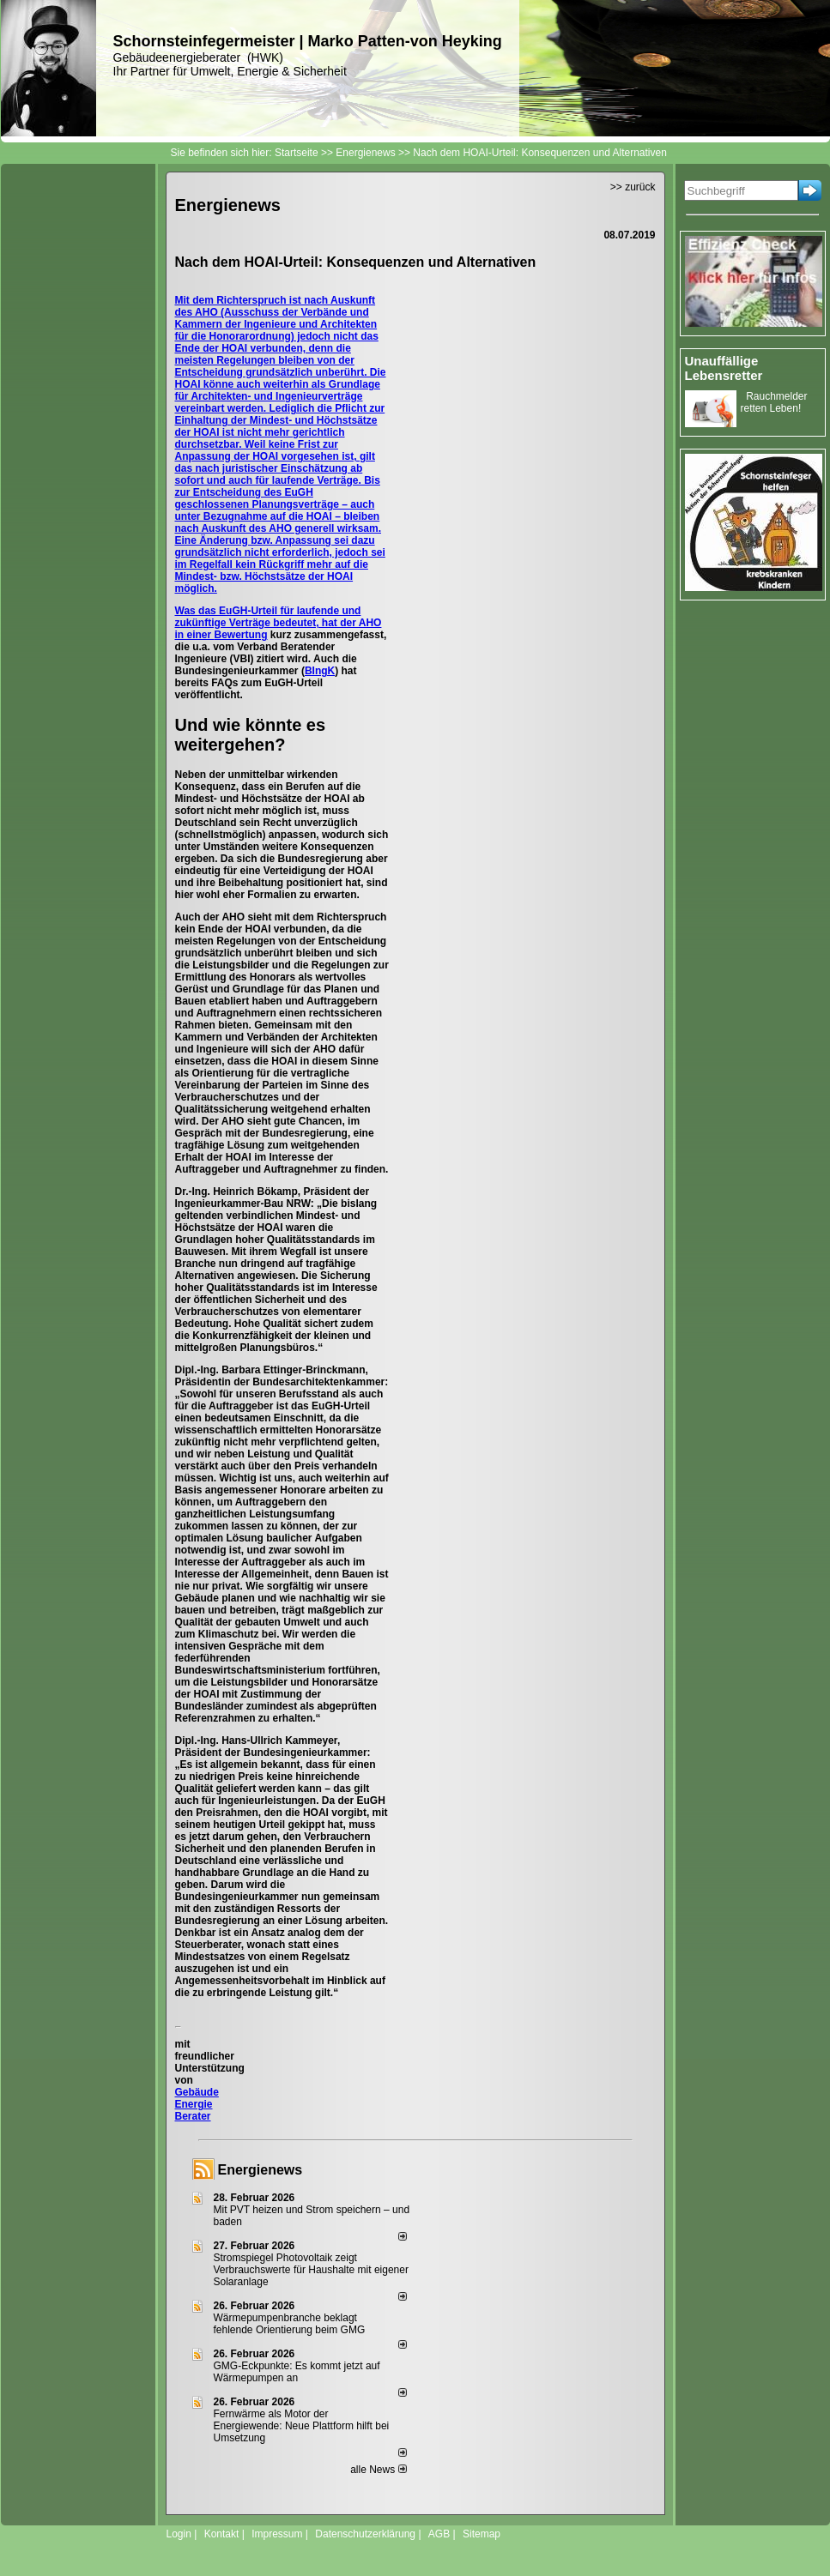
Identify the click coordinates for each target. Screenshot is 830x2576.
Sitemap (481, 2534)
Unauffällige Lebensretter (724, 368)
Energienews (260, 2170)
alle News (378, 2470)
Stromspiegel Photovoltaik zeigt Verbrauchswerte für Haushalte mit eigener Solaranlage (311, 2270)
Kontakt (221, 2534)
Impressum (276, 2534)
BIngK (320, 671)
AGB (439, 2534)
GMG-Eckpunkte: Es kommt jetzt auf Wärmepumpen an (297, 2372)
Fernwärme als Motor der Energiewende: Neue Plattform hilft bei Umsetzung (302, 2426)
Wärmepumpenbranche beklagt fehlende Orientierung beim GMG (290, 2324)
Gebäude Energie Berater (197, 2104)
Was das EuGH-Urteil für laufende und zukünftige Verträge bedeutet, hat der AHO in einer (278, 623)
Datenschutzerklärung (365, 2534)
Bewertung (241, 635)
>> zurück (633, 187)
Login (179, 2534)
